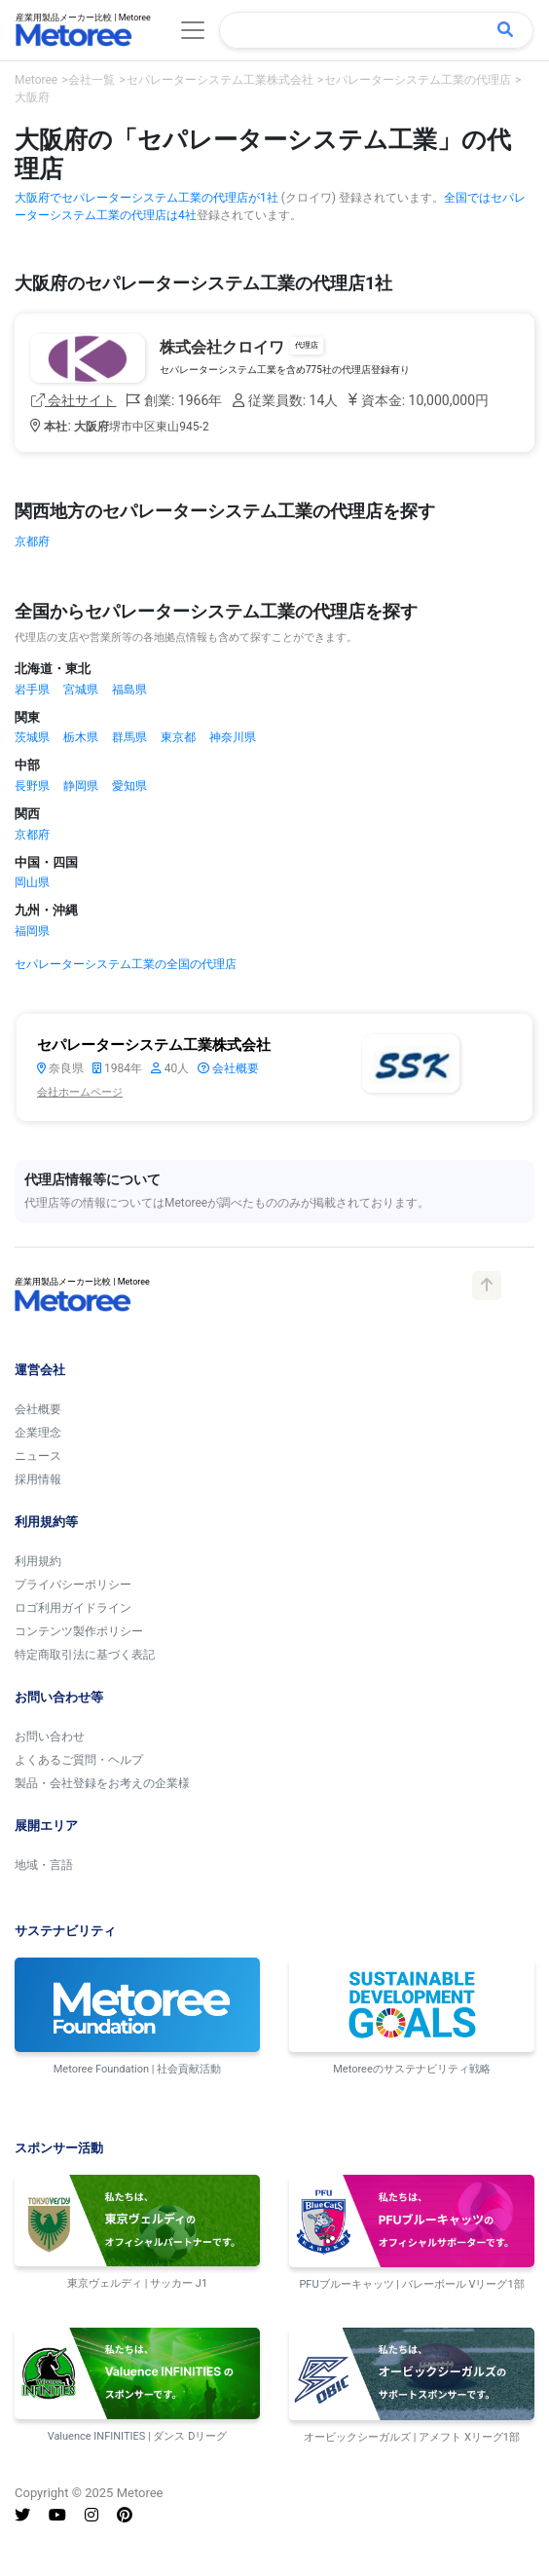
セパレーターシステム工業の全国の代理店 (126, 964)
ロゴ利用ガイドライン (73, 1608)
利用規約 (38, 1561)
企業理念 (38, 1432)
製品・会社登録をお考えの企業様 (102, 1783)
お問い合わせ (50, 1736)
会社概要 (228, 1068)
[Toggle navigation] (192, 30)
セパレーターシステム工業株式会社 (154, 1045)
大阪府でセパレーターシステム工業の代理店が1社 (146, 198)
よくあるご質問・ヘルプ (79, 1760)
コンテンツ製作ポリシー (79, 1631)
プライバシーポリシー (73, 1584)
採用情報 (38, 1479)
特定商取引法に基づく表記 (85, 1654)
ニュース (38, 1456)
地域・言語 (44, 1865)
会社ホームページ (80, 1092)
